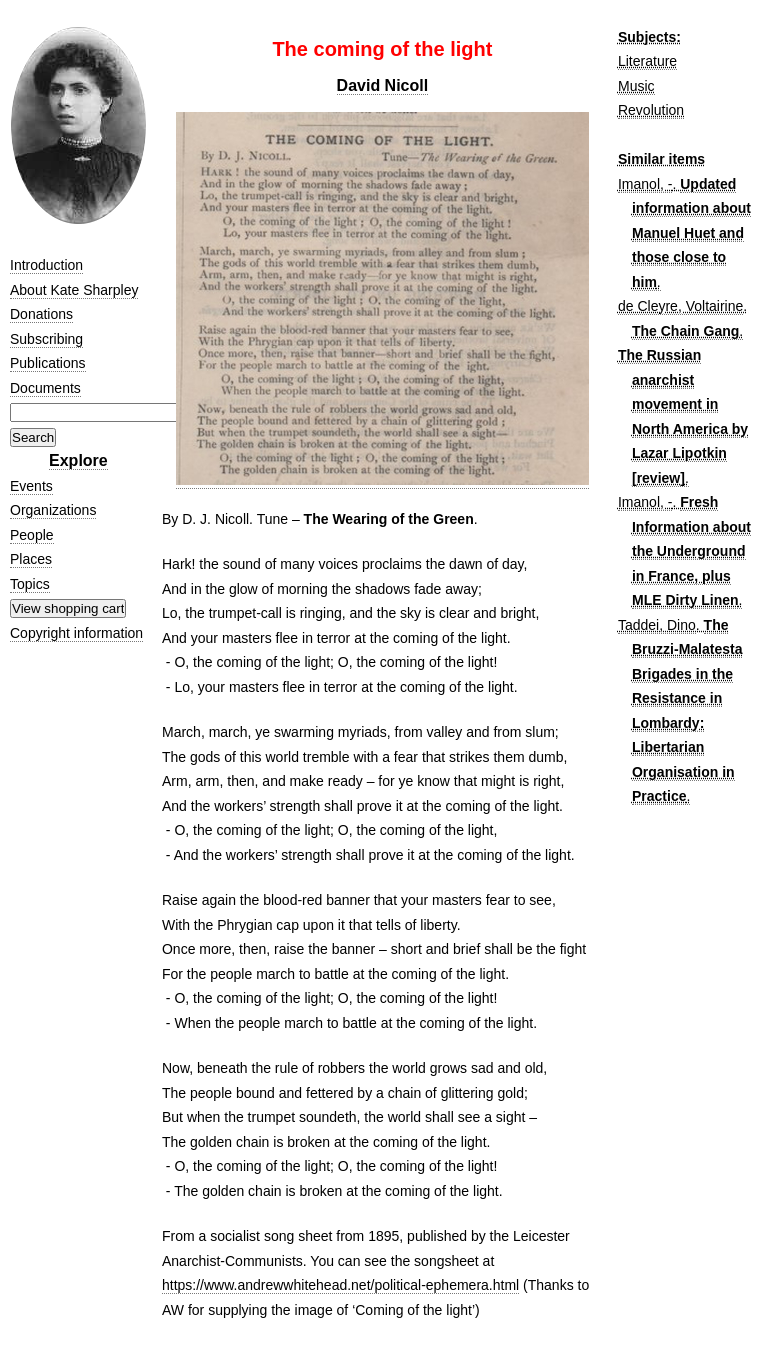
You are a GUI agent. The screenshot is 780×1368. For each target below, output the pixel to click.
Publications (48, 363)
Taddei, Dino (657, 625)
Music (636, 86)
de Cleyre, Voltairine (680, 306)
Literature (647, 61)
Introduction (46, 265)
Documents (45, 388)
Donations (41, 314)
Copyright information (76, 633)
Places (31, 559)
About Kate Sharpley (74, 290)
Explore (78, 460)
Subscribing (46, 339)
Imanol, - (645, 184)
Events (31, 486)
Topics (30, 584)
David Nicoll (383, 85)
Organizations (53, 510)
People (32, 535)
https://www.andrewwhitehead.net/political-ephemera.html (340, 1285)
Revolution (651, 110)
